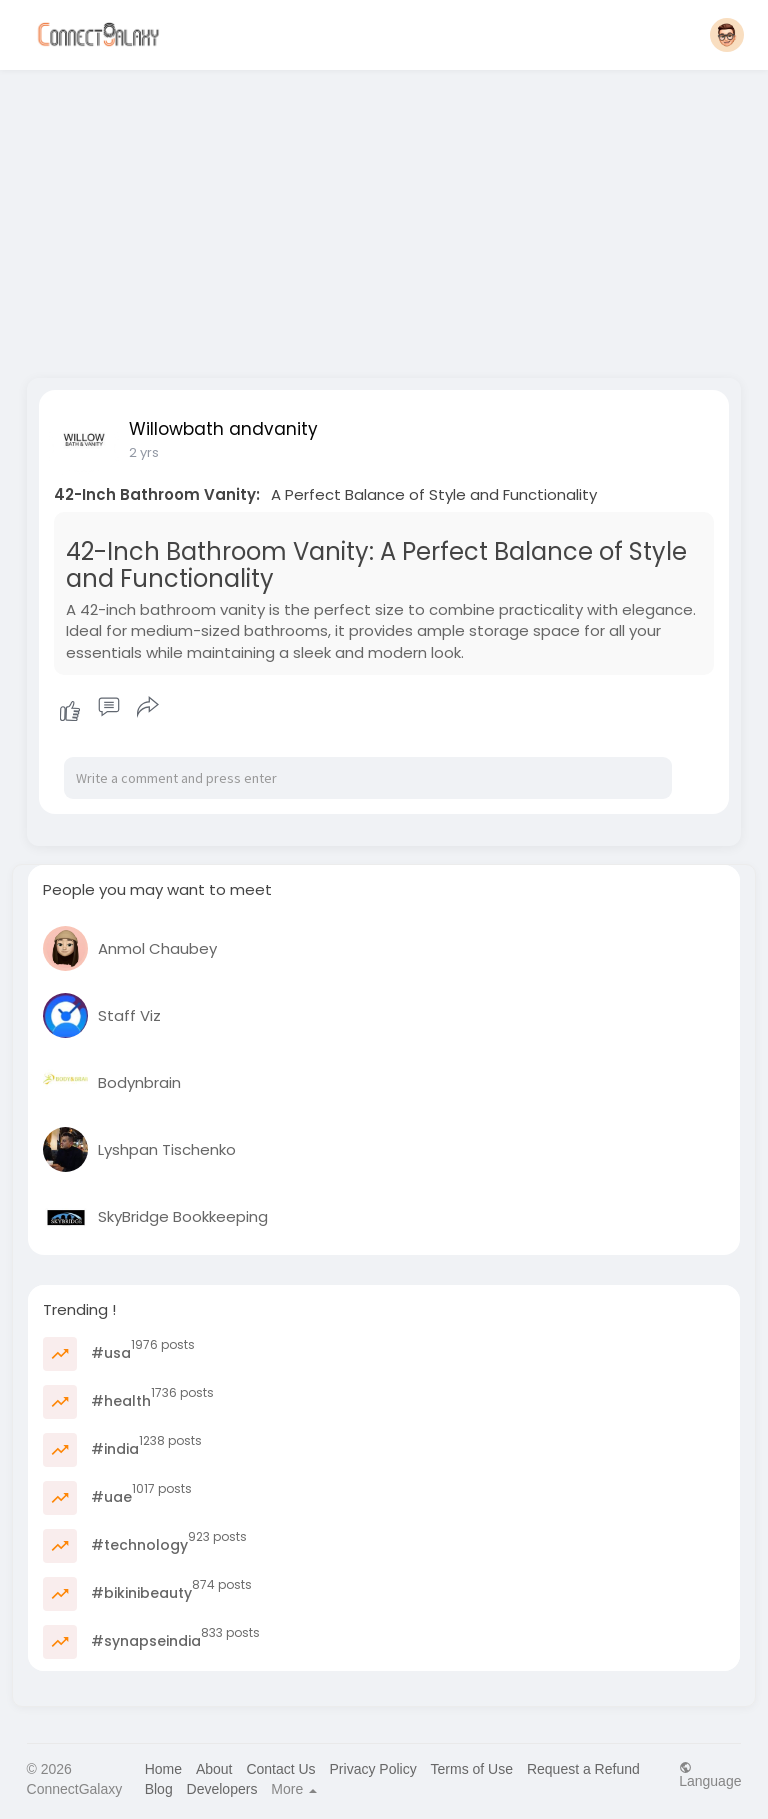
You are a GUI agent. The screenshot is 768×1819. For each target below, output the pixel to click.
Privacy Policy (373, 1769)
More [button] (294, 1789)
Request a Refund (583, 1769)
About (214, 1769)
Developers (222, 1789)
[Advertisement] (384, 218)
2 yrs (144, 452)
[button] (727, 35)
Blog (159, 1789)
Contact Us (280, 1769)
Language (710, 1774)
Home (163, 1769)
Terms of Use (472, 1769)
